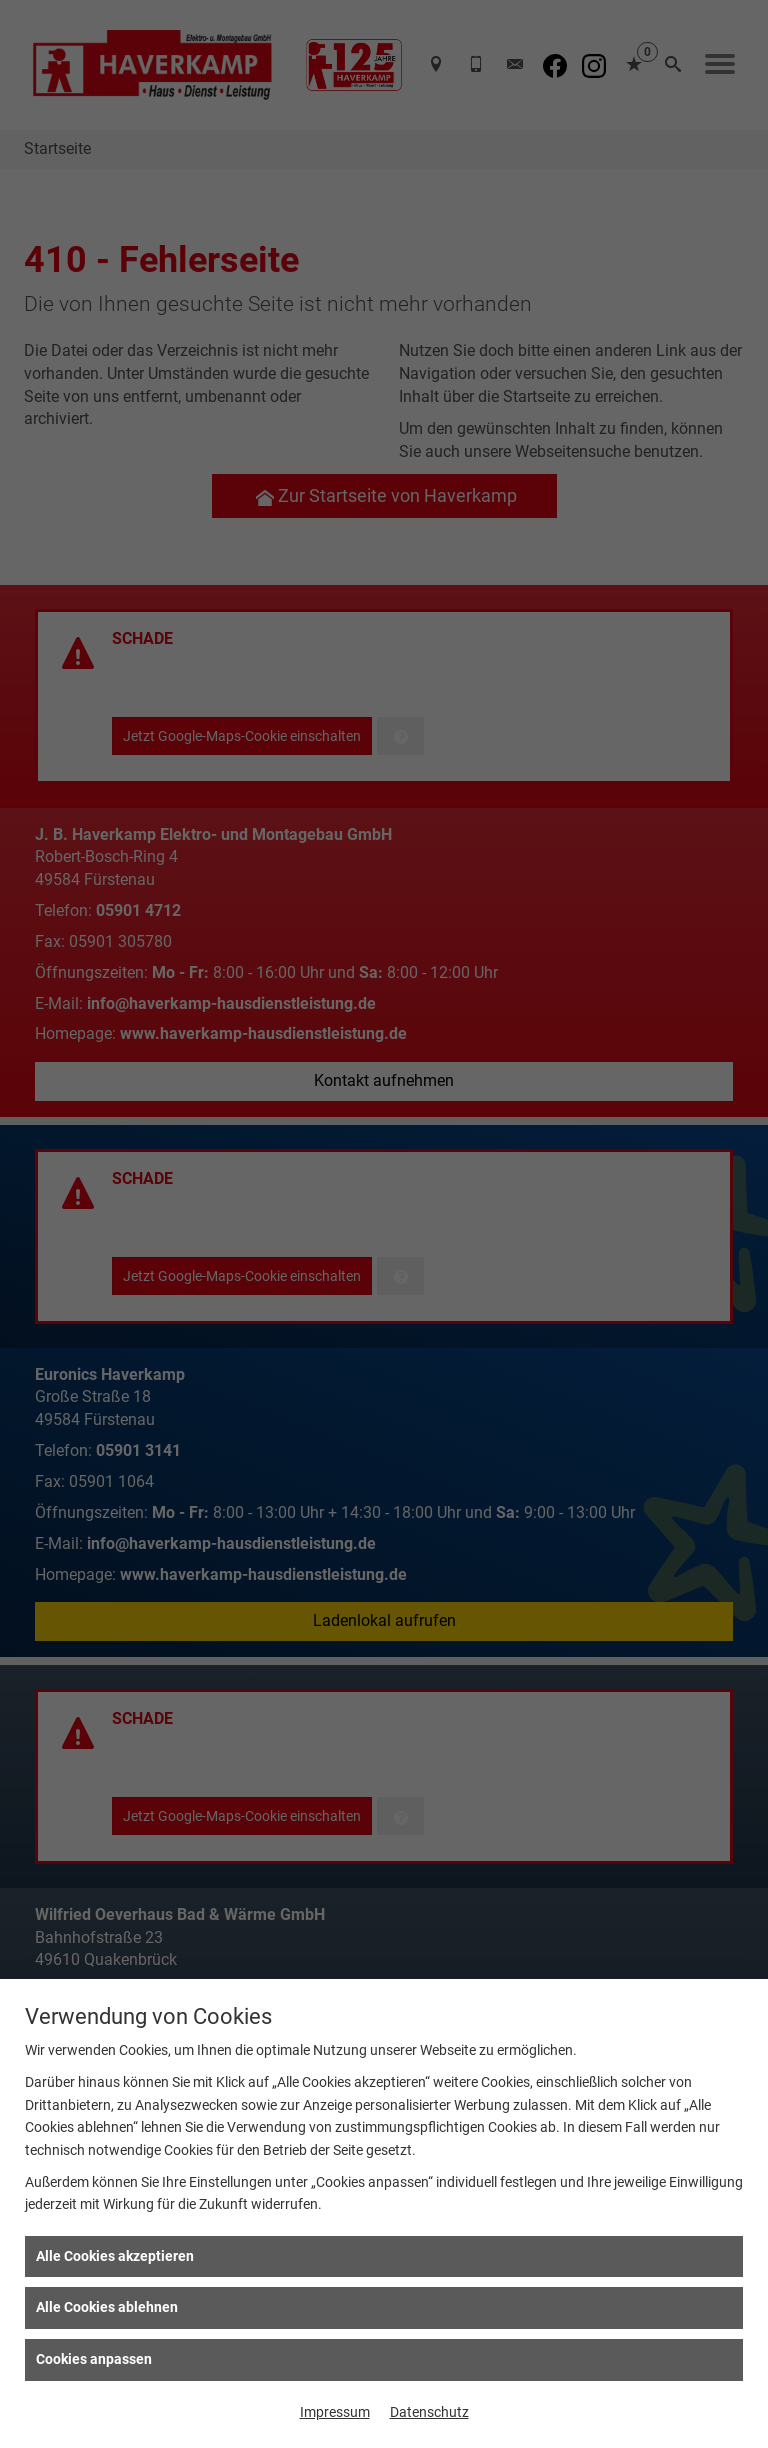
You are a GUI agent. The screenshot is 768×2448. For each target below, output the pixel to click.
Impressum (335, 2412)
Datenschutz (429, 2412)
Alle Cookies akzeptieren (115, 2256)
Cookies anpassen (94, 2359)
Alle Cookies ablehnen (107, 2307)
